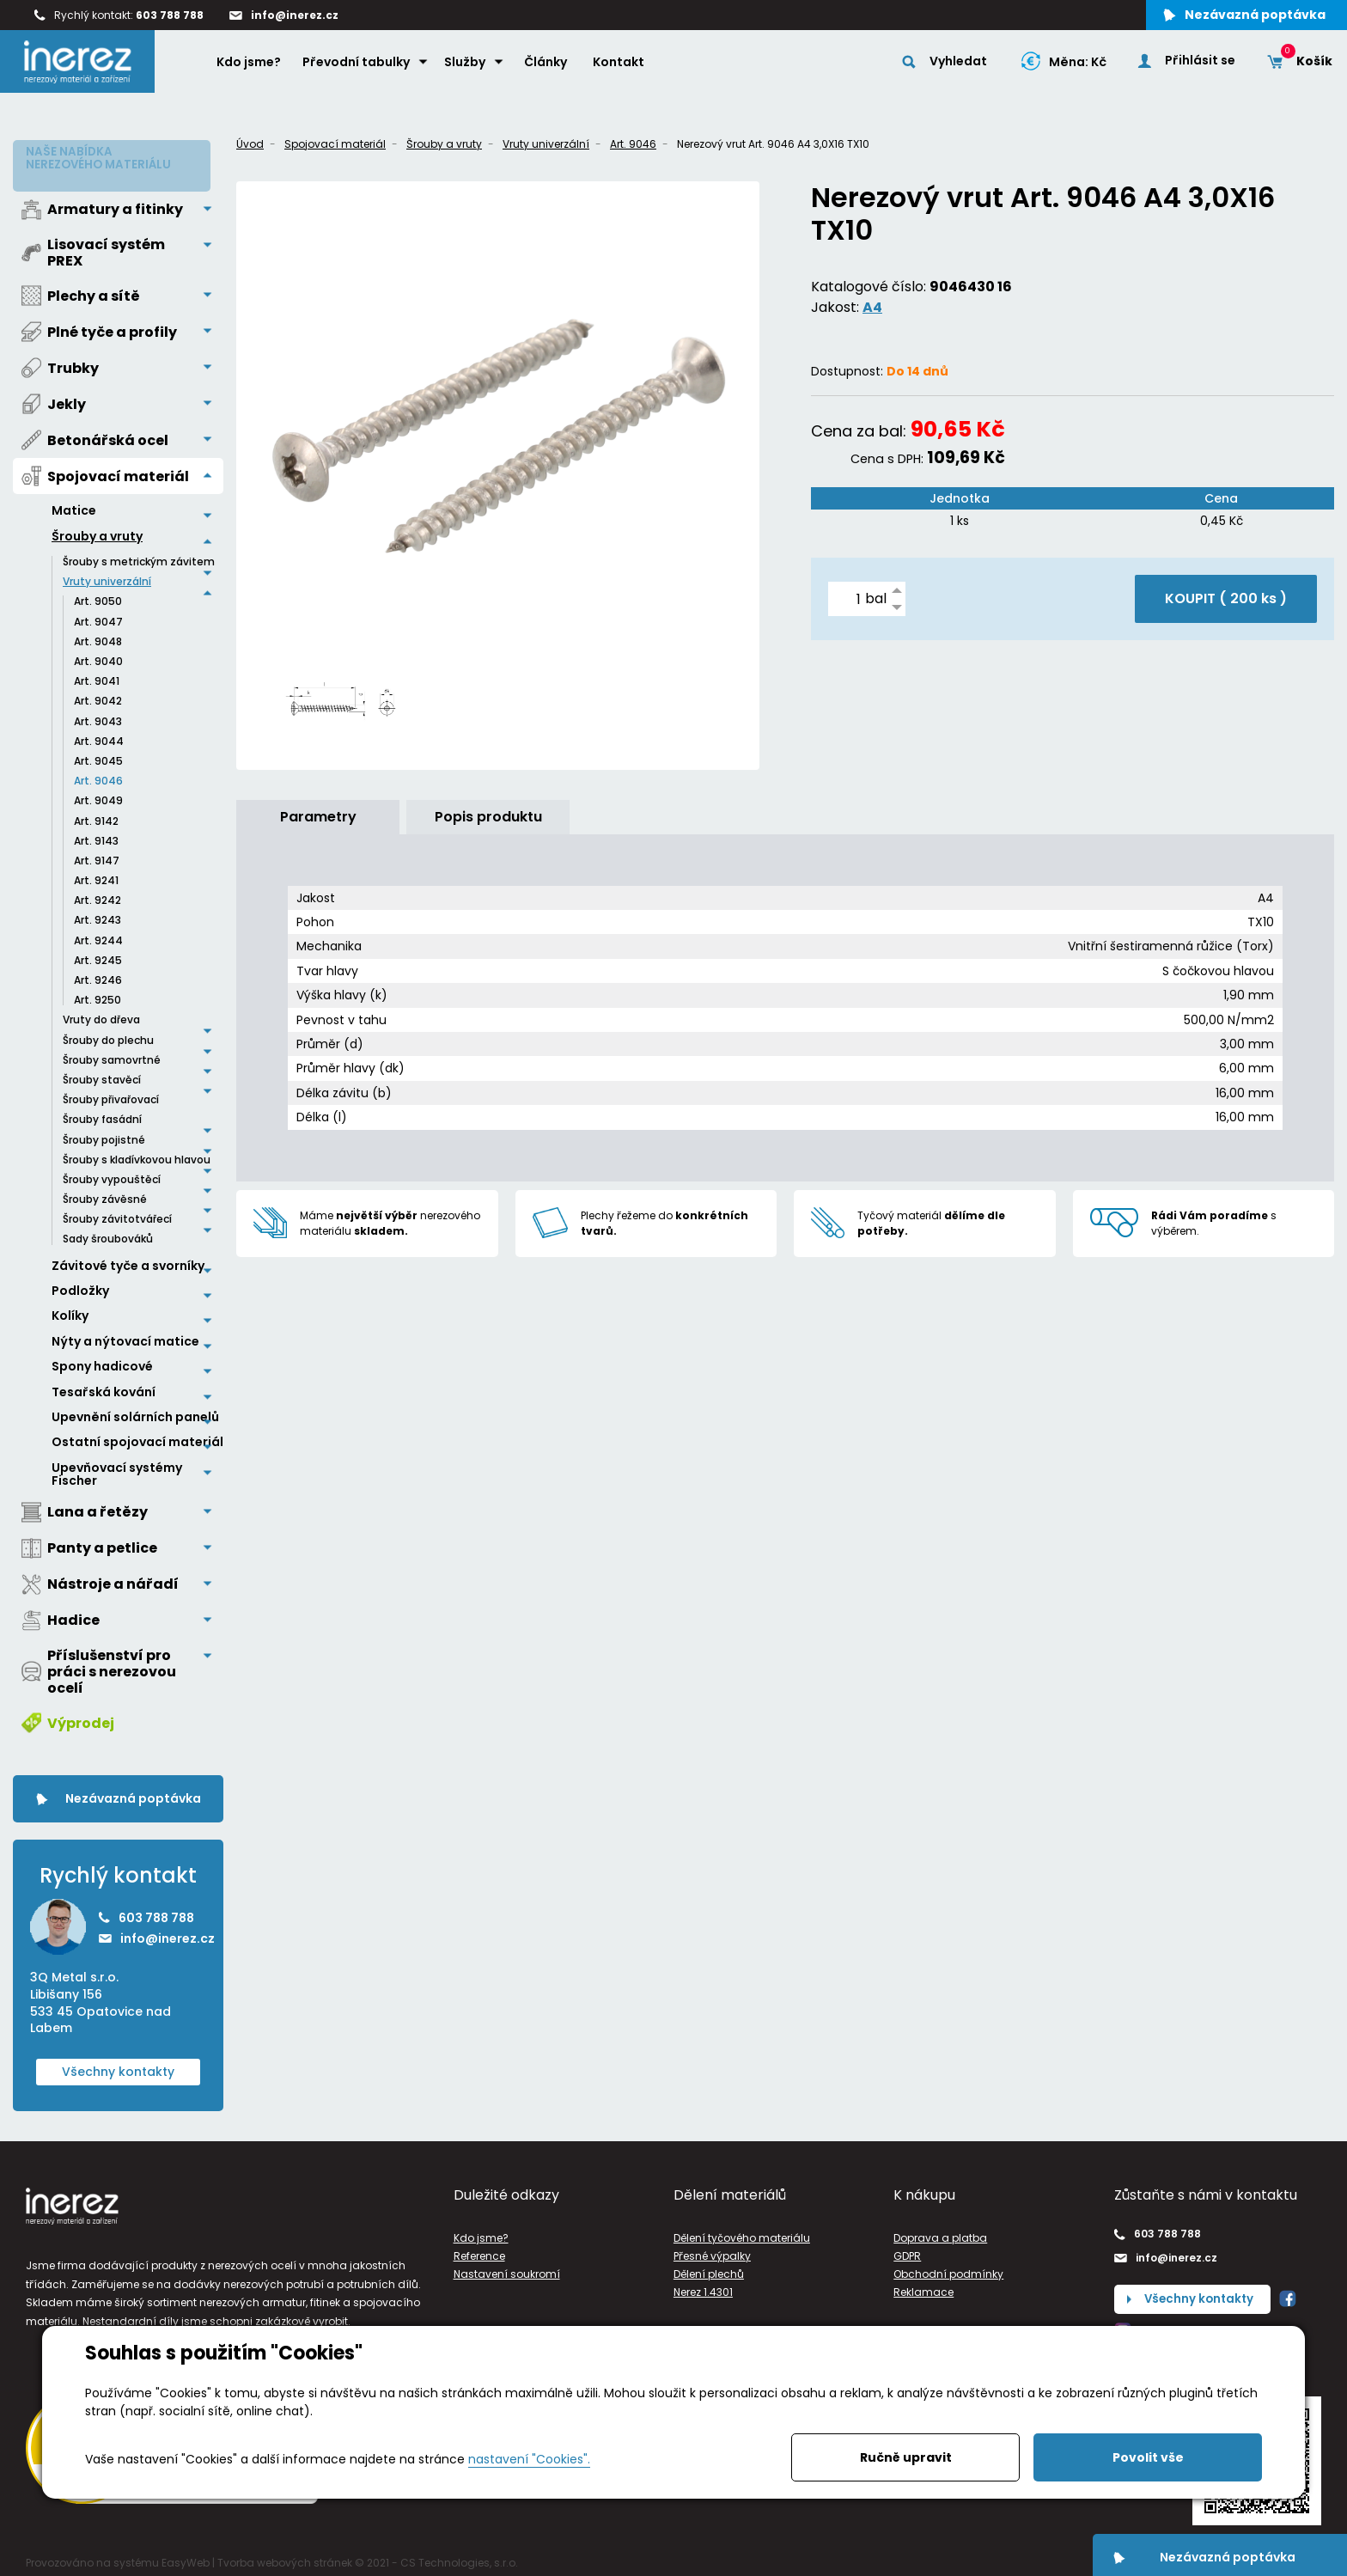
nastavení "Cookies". (529, 2459)
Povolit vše (1148, 2457)
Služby (467, 66)
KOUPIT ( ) (1226, 598)
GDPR (907, 2250)
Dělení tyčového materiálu (742, 2232)
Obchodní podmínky (948, 2268)
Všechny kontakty (118, 2065)
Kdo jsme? (251, 66)
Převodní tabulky (358, 66)
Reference (479, 2250)
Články (548, 66)
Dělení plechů (709, 2268)
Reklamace (923, 2286)
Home (189, 65)
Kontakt (621, 66)
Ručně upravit (906, 2457)
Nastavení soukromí (507, 2268)
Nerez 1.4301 (703, 2286)
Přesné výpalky (712, 2250)
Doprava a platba (940, 2232)
